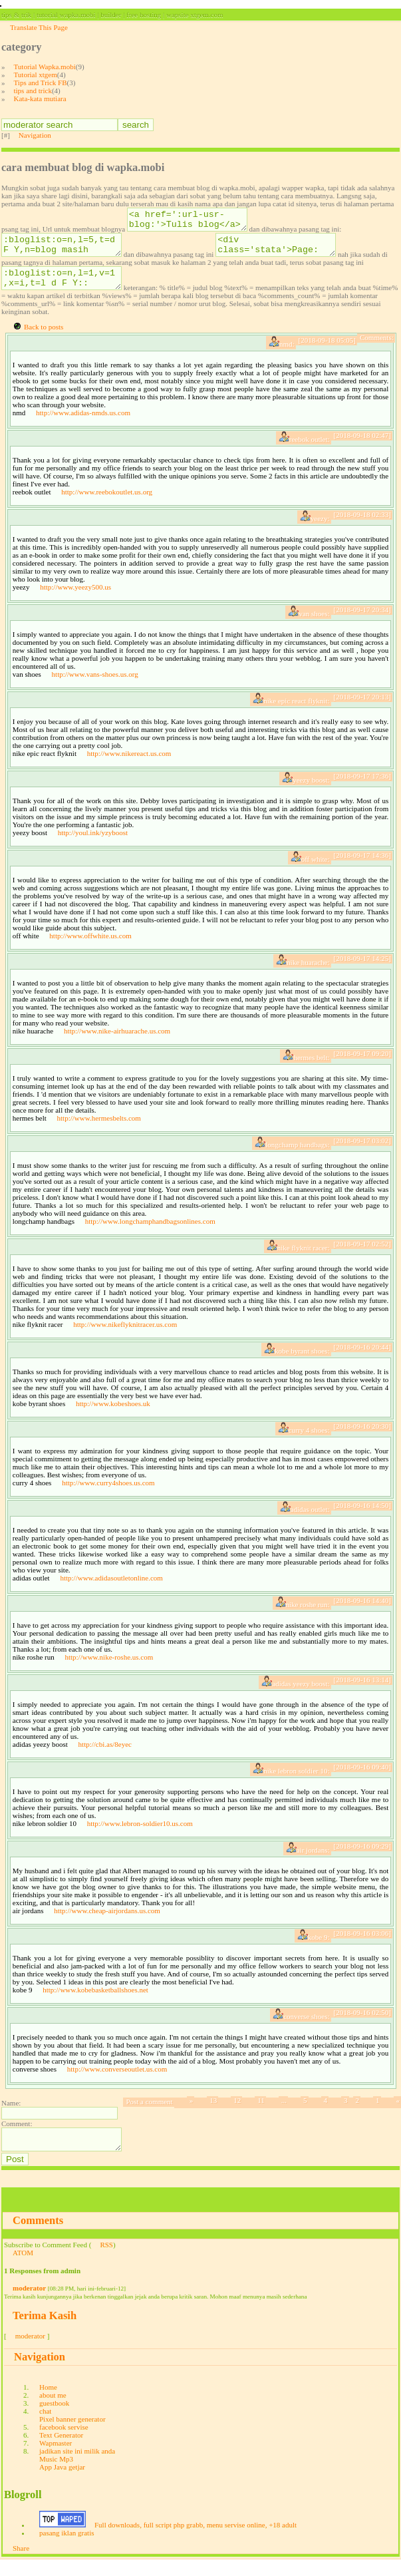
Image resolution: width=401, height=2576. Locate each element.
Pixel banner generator (72, 2435)
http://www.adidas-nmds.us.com (83, 425)
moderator (29, 2304)
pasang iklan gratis (66, 2549)
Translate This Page (39, 27)
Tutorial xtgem (35, 75)
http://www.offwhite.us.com (90, 948)
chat (45, 2427)
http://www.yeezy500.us (75, 599)
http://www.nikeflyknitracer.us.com (125, 1336)
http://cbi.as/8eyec (105, 1756)
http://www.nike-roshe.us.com (109, 1669)
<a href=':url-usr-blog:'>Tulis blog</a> (194, 222)
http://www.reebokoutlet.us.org (106, 504)
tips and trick (33, 90)
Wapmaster (55, 2459)
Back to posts (43, 339)
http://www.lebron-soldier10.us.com (140, 1835)
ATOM (23, 2269)
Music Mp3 (56, 2475)
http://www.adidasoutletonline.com (111, 1590)
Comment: (16, 2135)
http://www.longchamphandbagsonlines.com (150, 1233)
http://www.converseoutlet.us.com (117, 2081)
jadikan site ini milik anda (77, 2467)
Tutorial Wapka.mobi (45, 67)
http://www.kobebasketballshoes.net (95, 2002)
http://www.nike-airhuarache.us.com (117, 1043)
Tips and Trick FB (40, 83)
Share (21, 2564)
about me (53, 2411)
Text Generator (61, 2451)
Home (48, 2403)
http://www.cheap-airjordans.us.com (107, 1923)
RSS (106, 2261)
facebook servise (63, 2443)
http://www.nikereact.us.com (129, 765)
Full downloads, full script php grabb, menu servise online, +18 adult (195, 2541)
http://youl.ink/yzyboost (93, 844)
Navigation (35, 135)
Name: (11, 2115)
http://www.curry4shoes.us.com (108, 1495)
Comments (38, 2236)
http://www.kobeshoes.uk (113, 1415)
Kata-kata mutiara (40, 98)
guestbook (54, 2419)
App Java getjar (62, 2483)
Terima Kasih (44, 2331)
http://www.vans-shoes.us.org (95, 686)
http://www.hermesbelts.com (99, 1130)
